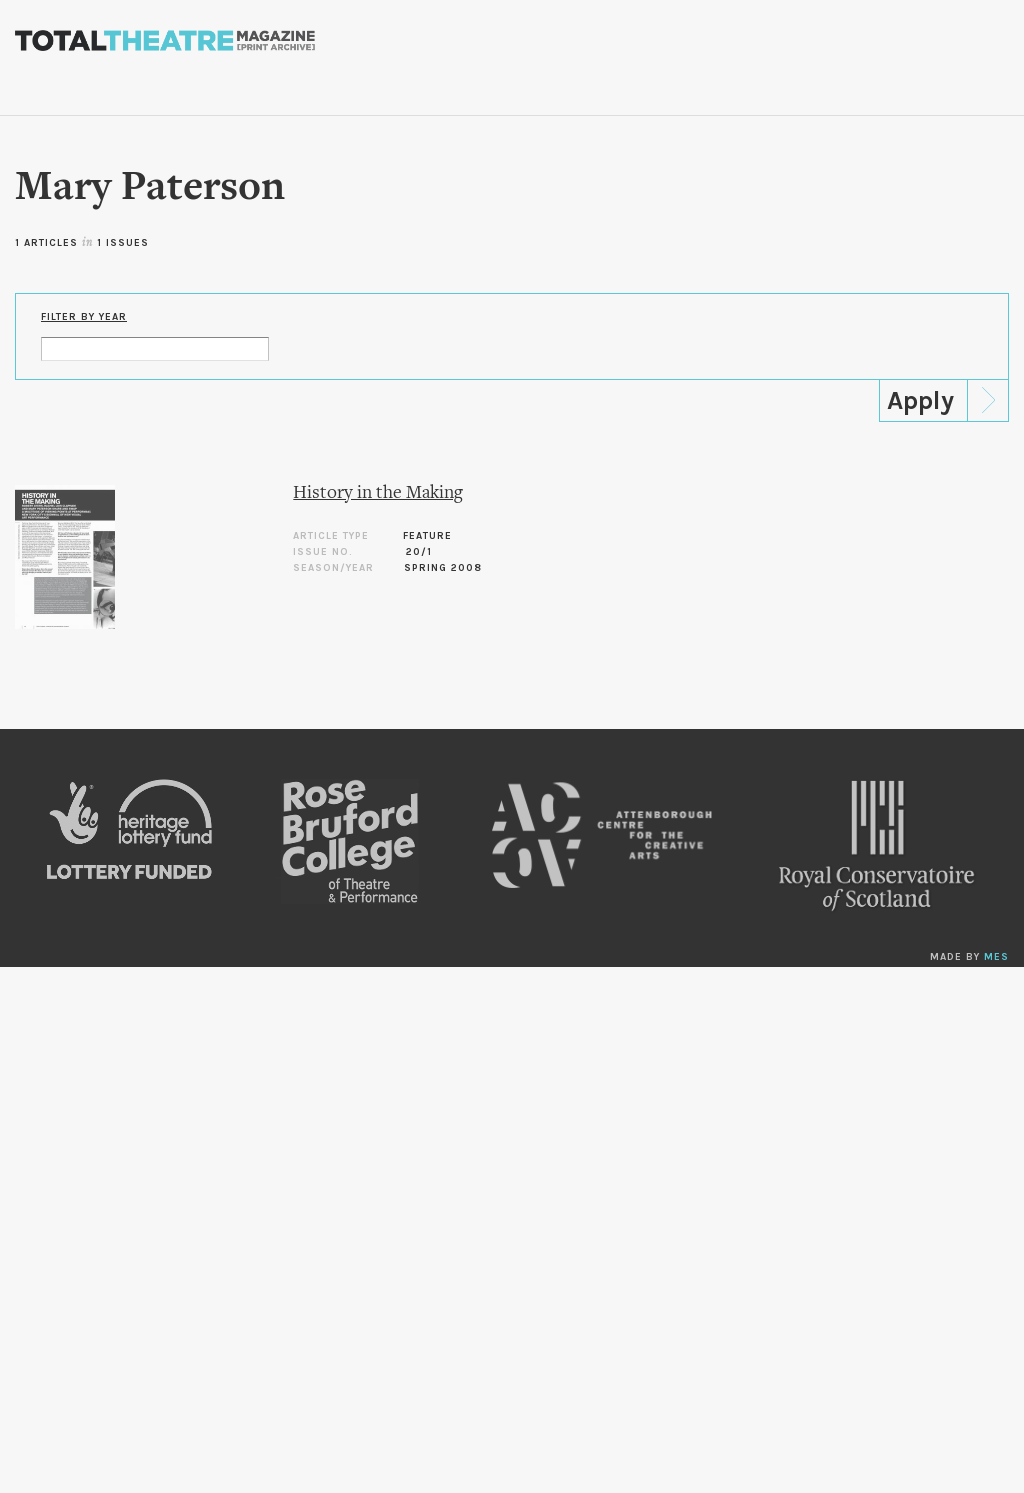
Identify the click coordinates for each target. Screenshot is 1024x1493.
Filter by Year (84, 317)
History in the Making (378, 493)
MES (996, 957)
